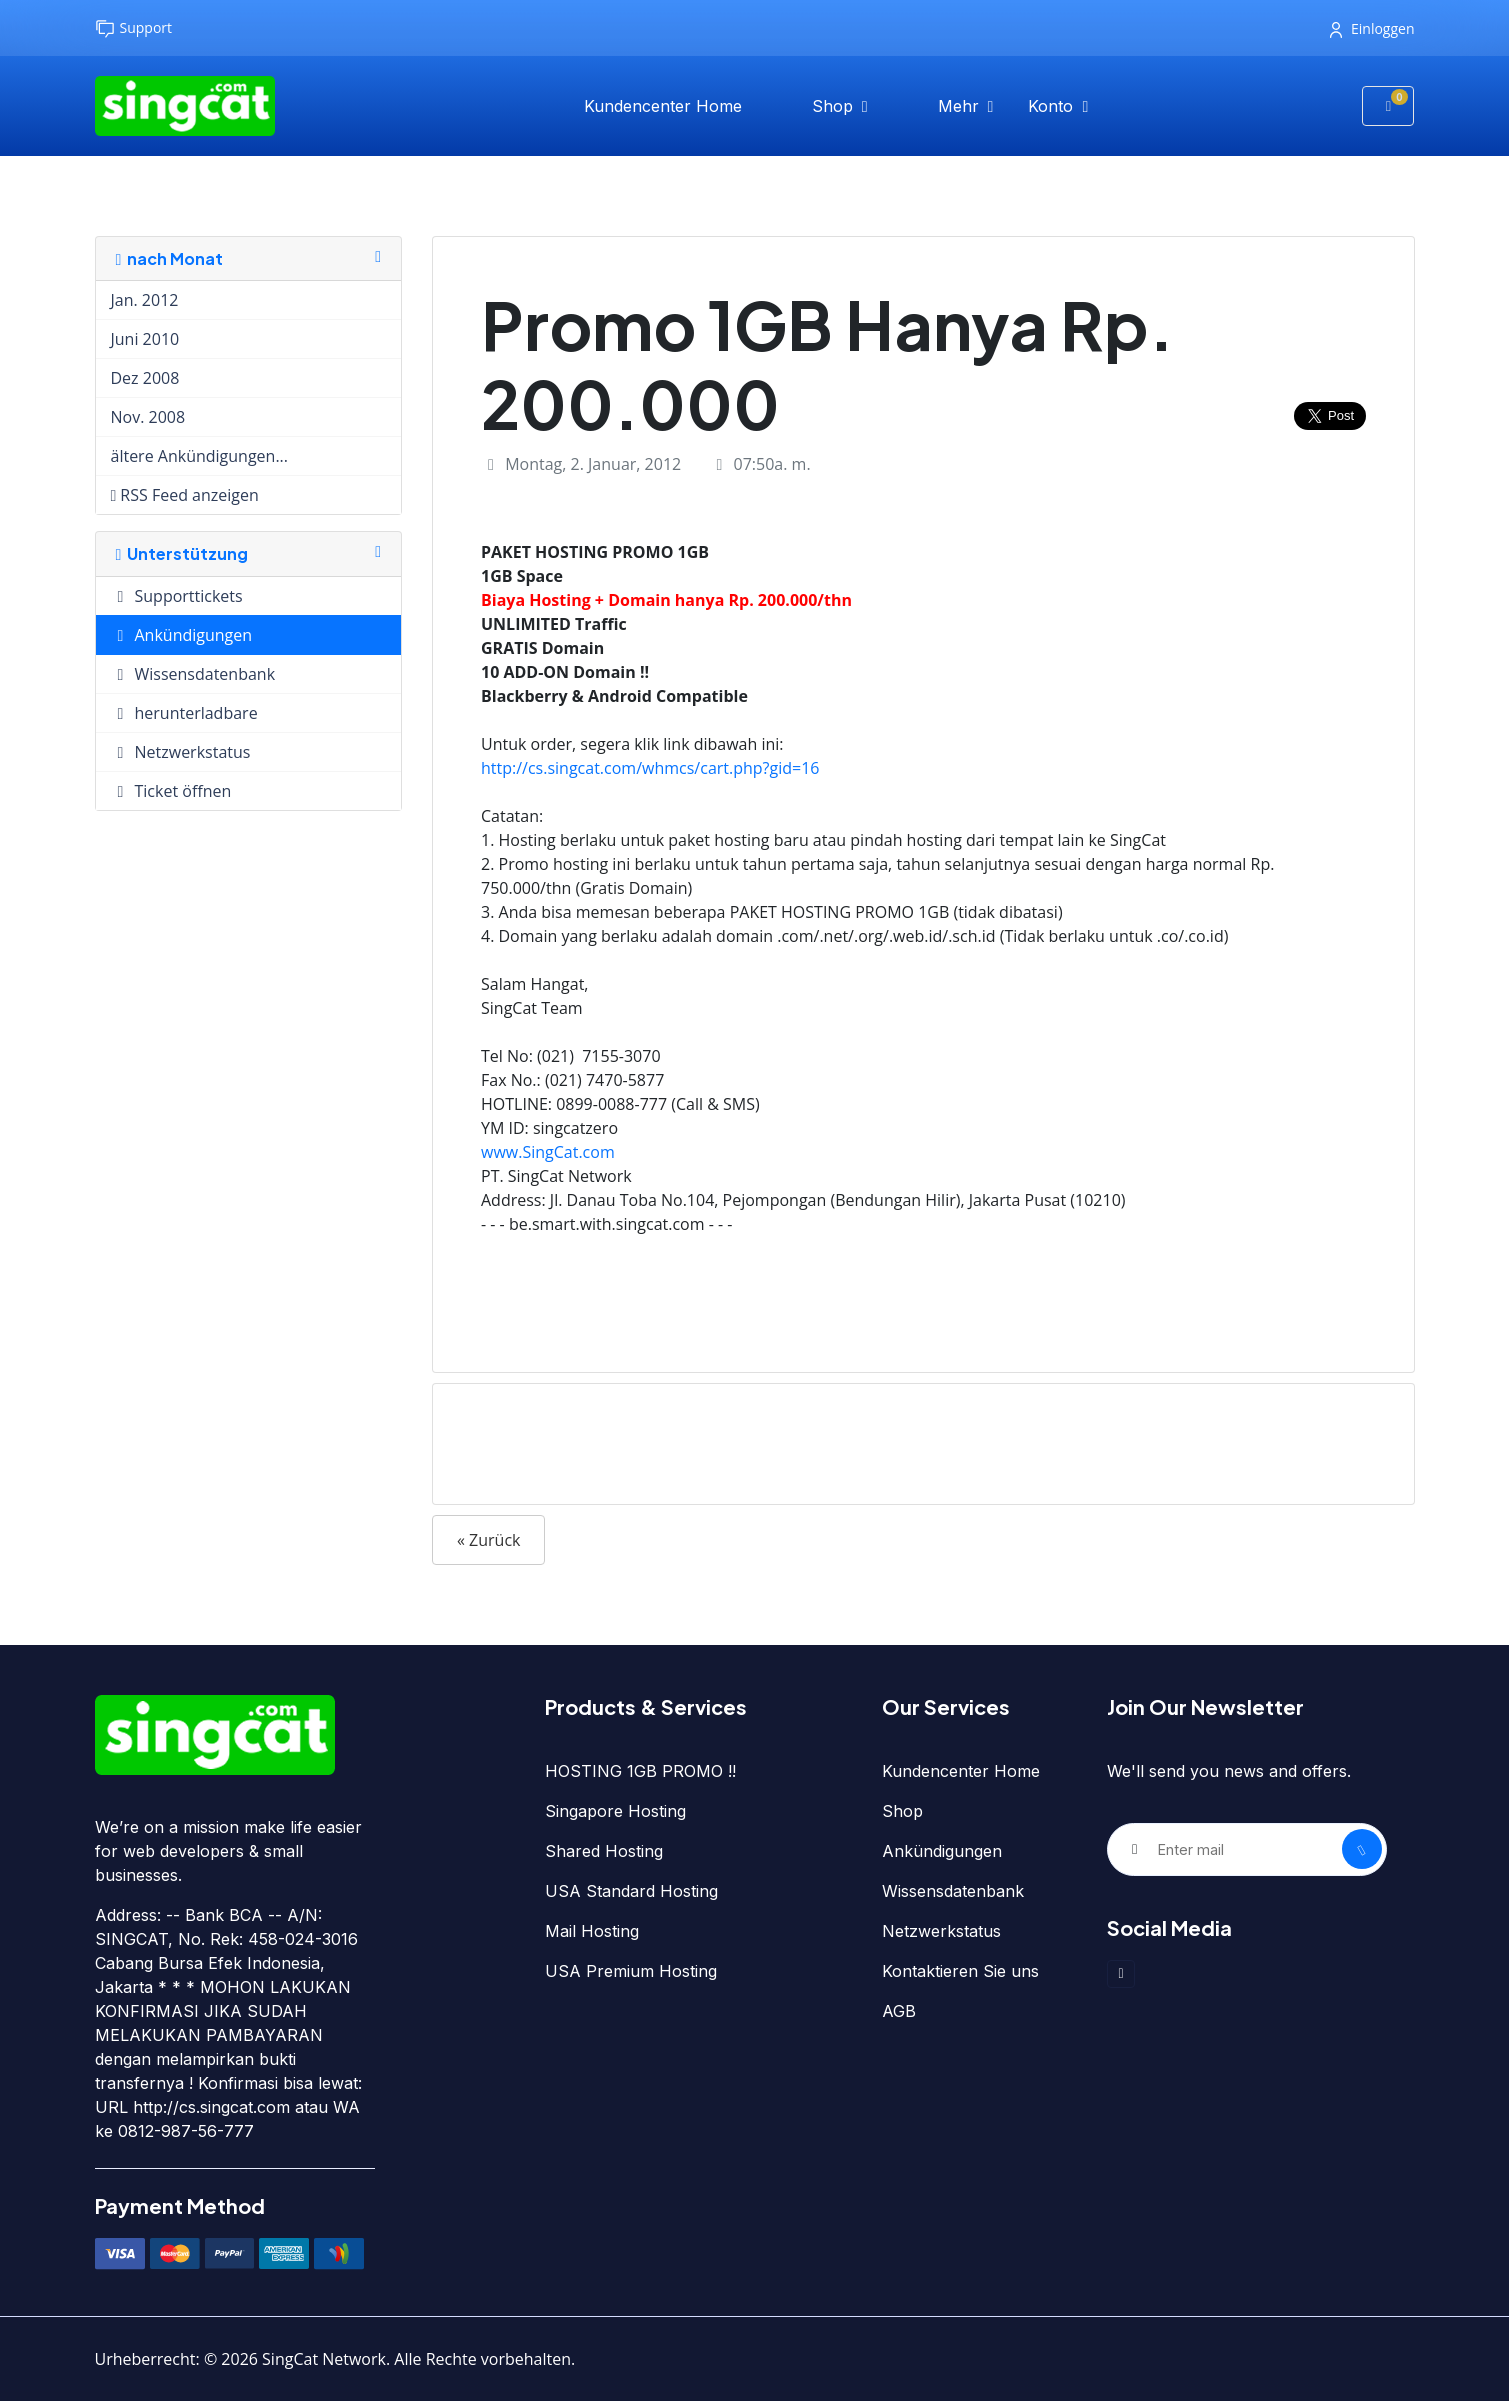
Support (134, 28)
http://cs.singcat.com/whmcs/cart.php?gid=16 (650, 768)
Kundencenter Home (663, 106)
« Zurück (488, 1540)
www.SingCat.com (548, 1152)
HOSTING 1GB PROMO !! (640, 1771)
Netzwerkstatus (941, 1931)
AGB (899, 2011)
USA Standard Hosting (631, 1891)
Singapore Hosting (615, 1811)
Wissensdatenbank (953, 1891)
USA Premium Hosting (631, 1971)
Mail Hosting (592, 1931)
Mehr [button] (961, 106)
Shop (835, 106)
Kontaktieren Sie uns (960, 1971)
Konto (1053, 106)
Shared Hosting (604, 1851)
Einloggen (1372, 28)
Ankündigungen (942, 1851)
